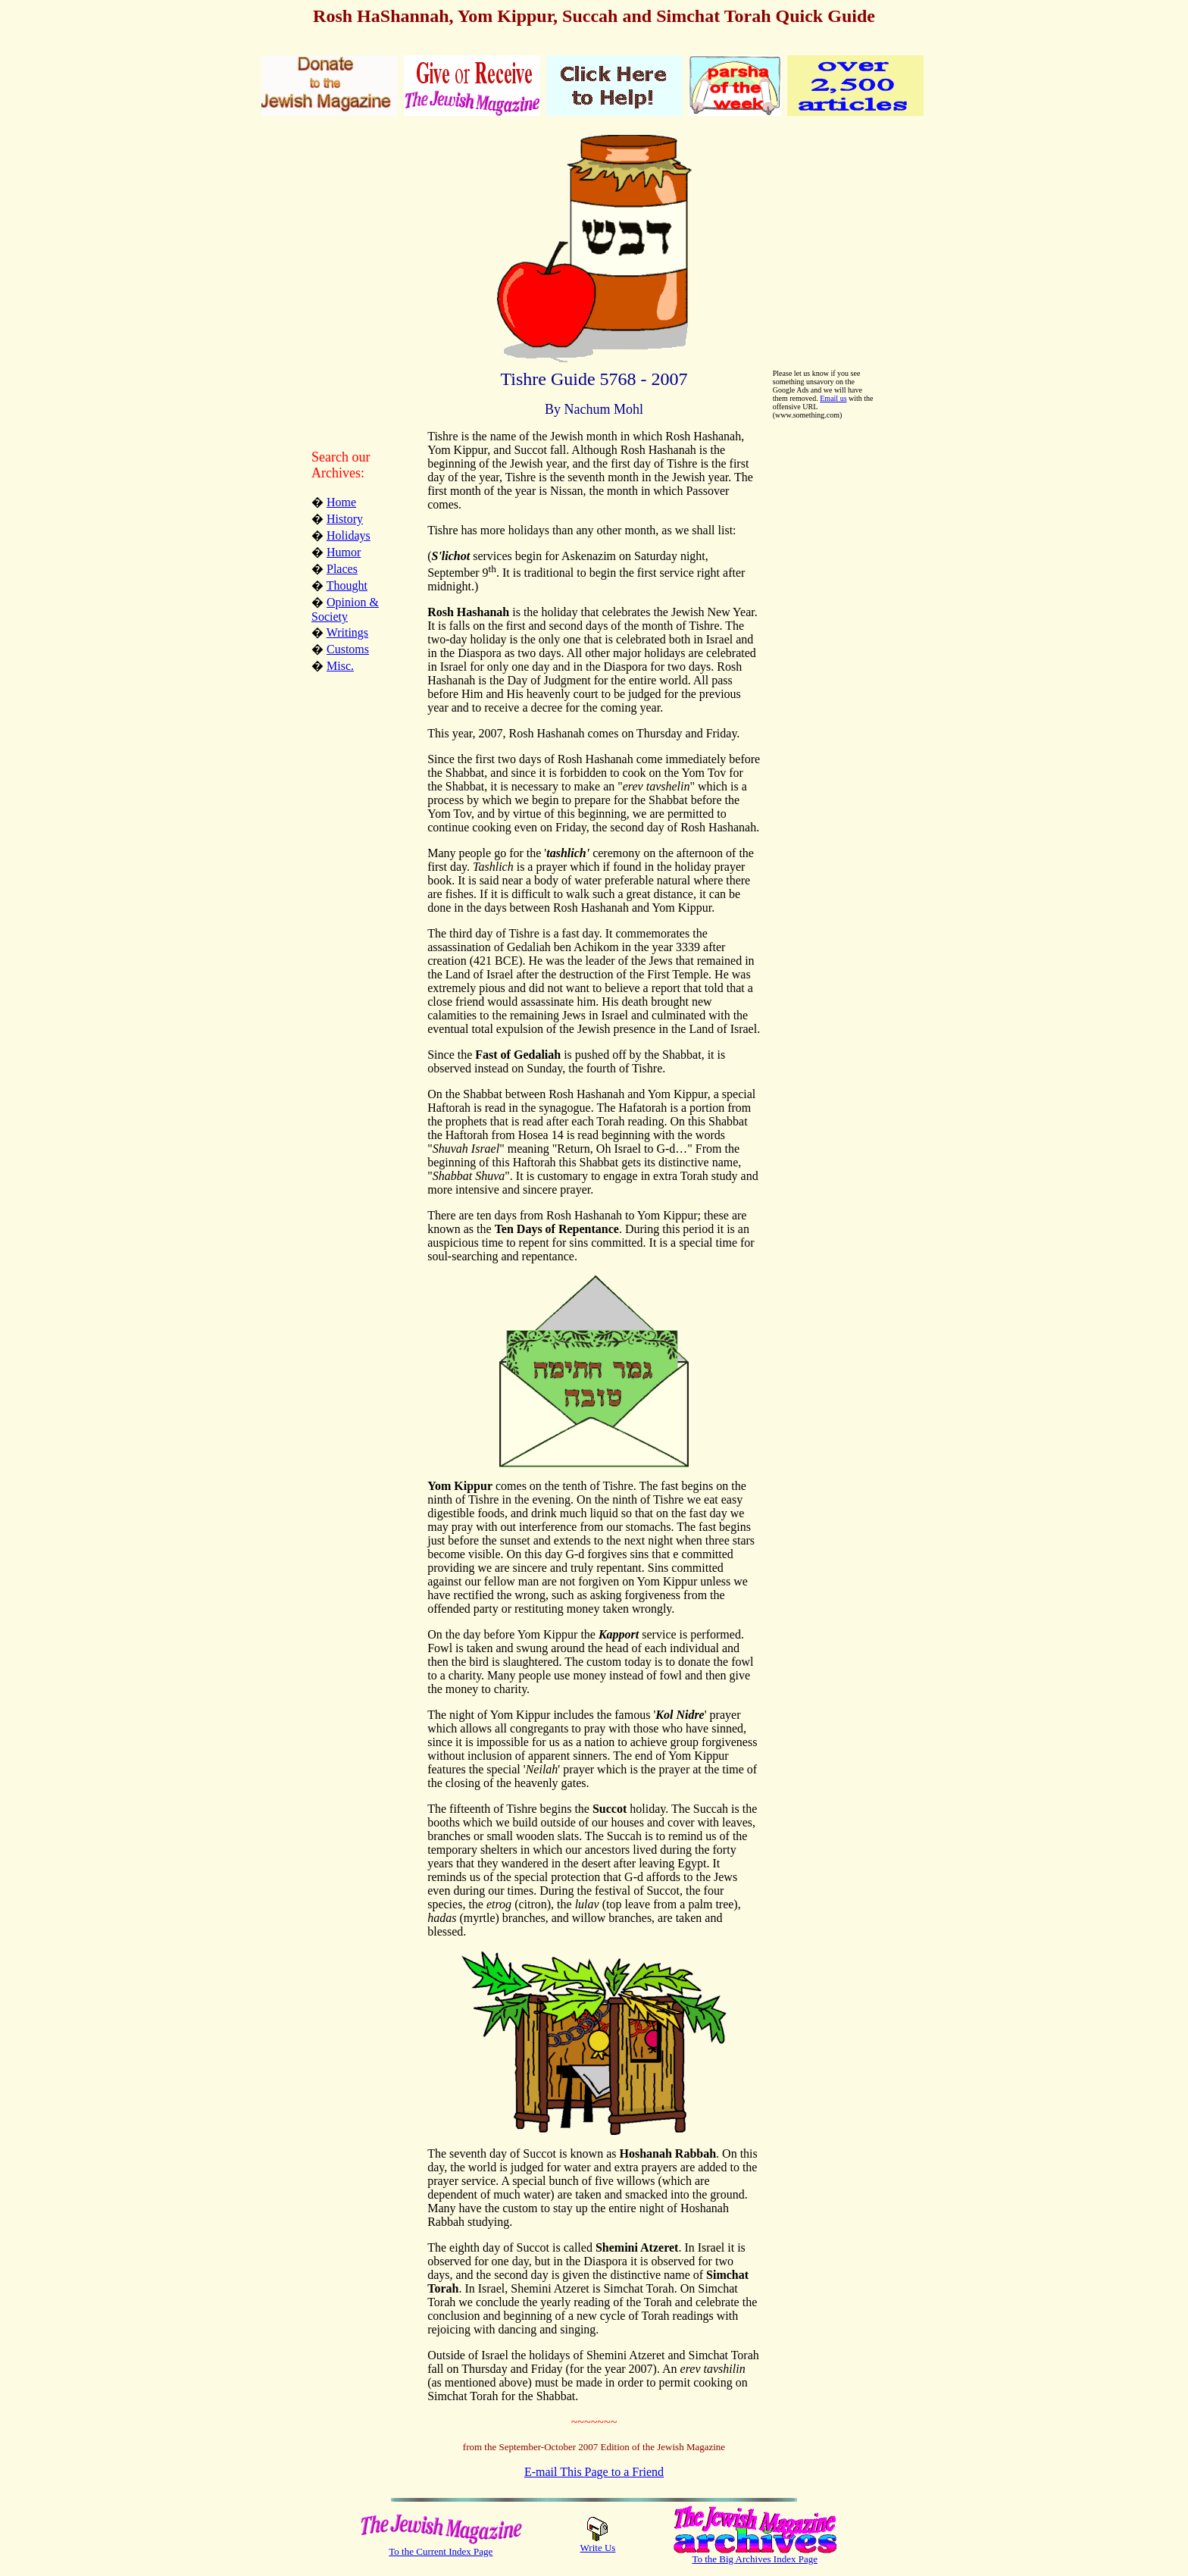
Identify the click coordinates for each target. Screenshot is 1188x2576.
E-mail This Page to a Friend (594, 2471)
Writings (347, 632)
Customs (348, 649)
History (345, 518)
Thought (347, 585)
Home (341, 502)
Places (342, 568)
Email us (833, 398)
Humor (344, 552)
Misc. (340, 665)
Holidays (348, 535)
